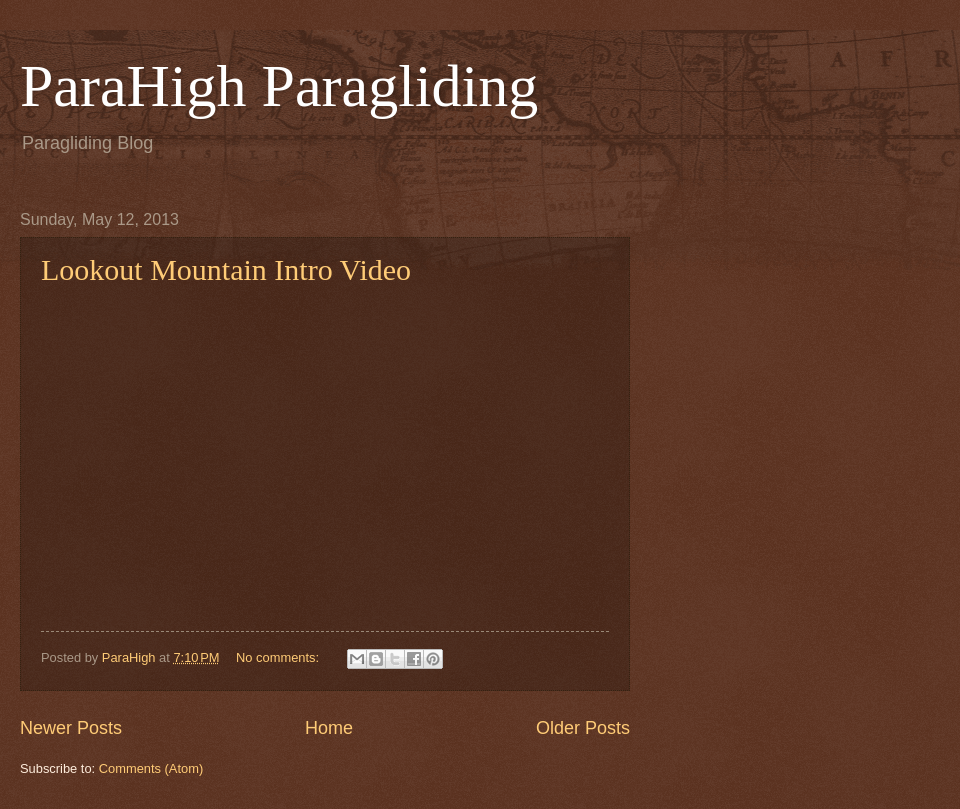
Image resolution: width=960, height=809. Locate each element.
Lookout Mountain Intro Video (226, 269)
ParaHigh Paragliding (279, 86)
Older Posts (583, 728)
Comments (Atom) (151, 768)
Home (329, 728)
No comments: (279, 657)
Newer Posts (71, 728)
